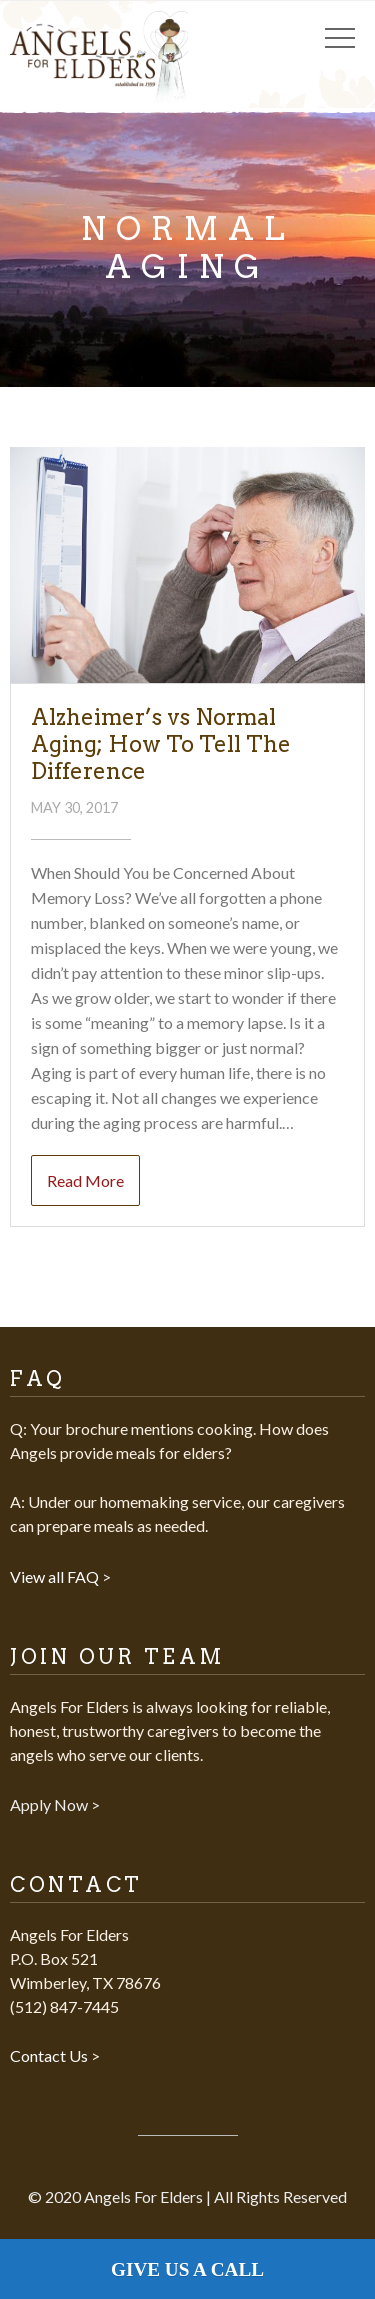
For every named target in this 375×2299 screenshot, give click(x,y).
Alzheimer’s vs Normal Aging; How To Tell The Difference (161, 744)
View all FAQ (56, 1576)
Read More (85, 1180)
